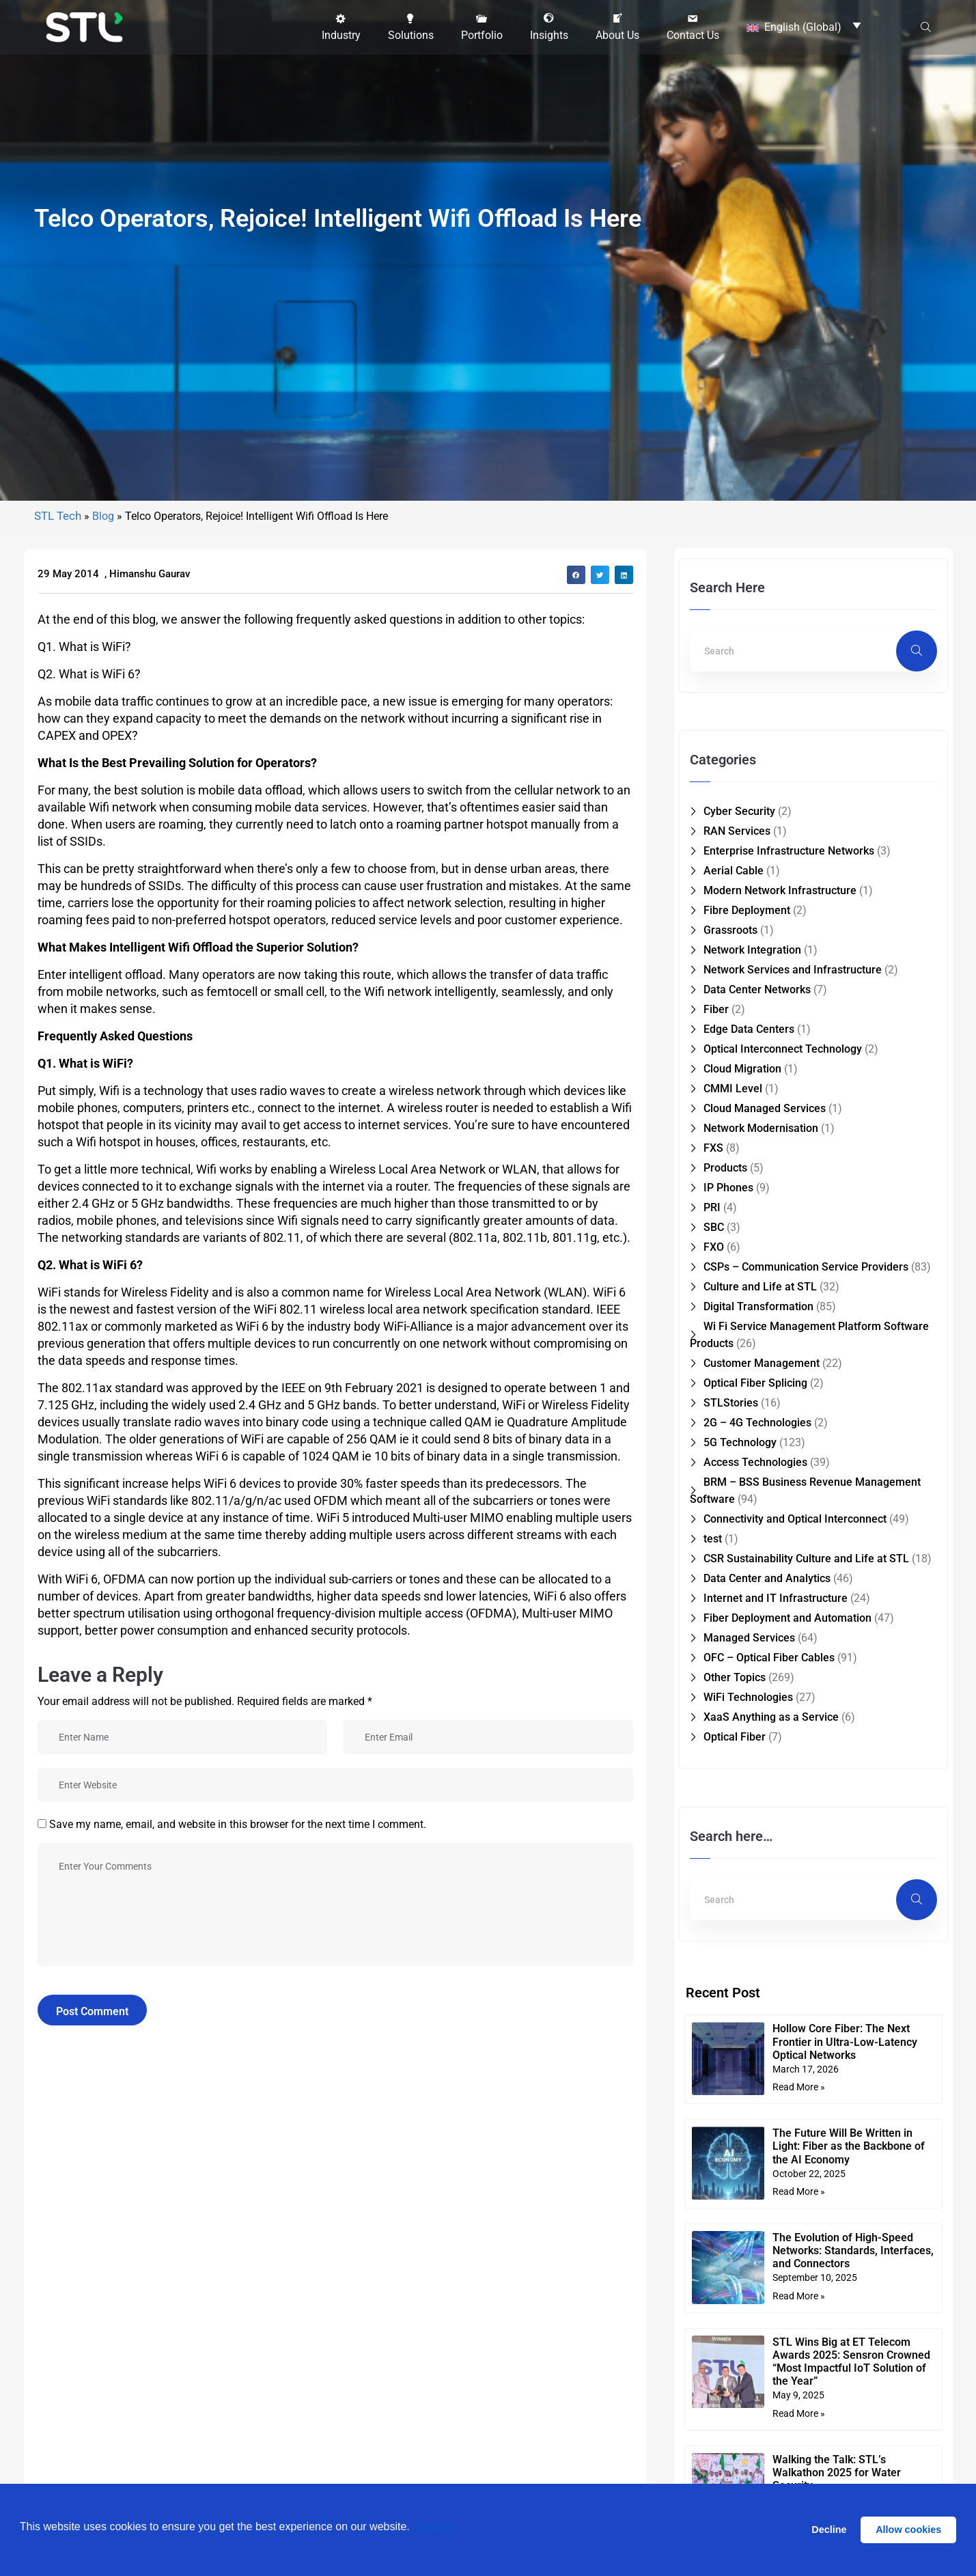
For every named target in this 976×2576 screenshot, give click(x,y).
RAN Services (736, 1309)
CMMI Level (732, 1566)
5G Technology (740, 1920)
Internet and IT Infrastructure (775, 2076)
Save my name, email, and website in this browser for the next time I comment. (237, 2301)
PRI (712, 1685)
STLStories (730, 1880)
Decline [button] (828, 2529)
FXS (713, 1626)
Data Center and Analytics (767, 2056)
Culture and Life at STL (760, 1764)
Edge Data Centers (748, 1507)
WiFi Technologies (748, 2175)
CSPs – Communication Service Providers (805, 1745)
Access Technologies (755, 1940)
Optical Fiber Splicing (755, 1861)
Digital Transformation (758, 1784)
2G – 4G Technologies (757, 1900)
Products (725, 1645)
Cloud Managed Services (764, 1586)
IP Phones (728, 1665)
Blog (103, 994)
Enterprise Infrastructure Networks (788, 1328)
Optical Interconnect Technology (782, 1527)
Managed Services (749, 2115)
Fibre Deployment (746, 1388)
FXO (713, 1725)
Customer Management (761, 1841)
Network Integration (752, 1428)
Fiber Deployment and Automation (787, 2096)
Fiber (716, 1487)
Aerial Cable (733, 1348)
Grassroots (730, 1408)
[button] (341, 25)
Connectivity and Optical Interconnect (795, 1997)
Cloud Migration (742, 1546)
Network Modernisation (760, 1606)
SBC (713, 1705)
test (712, 2016)
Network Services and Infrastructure (792, 1447)
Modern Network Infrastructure (779, 1368)
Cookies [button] (434, 2529)
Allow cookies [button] (908, 2529)
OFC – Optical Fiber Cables (769, 2135)
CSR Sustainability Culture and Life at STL (806, 2036)
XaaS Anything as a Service (771, 2195)
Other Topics (734, 2155)
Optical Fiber (734, 2214)
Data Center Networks (757, 1467)
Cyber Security (739, 1289)
